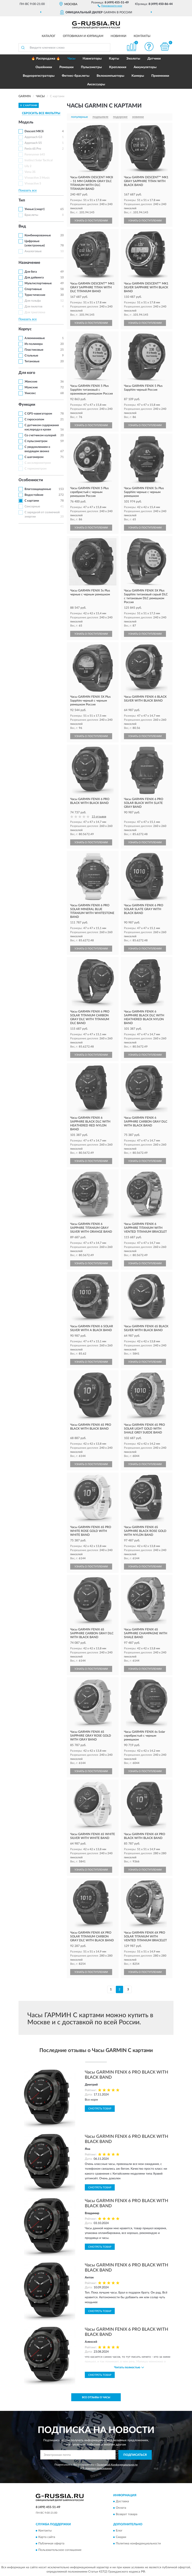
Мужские (31, 387)
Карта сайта (46, 2537)
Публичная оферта (51, 2543)
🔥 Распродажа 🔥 (45, 58)
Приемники (160, 75)
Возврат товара (126, 2514)
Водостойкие (34, 494)
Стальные (31, 355)
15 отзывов (99, 816)
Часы (71, 58)
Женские (31, 381)
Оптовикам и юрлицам (83, 36)
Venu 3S (30, 172)
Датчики (154, 58)
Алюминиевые (35, 338)
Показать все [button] (28, 190)
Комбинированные (38, 235)
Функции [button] (27, 405)
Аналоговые (33, 251)
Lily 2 (28, 166)
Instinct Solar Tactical (39, 160)
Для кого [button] (27, 373)
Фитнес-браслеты (75, 75)
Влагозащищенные (38, 489)
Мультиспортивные (38, 283)
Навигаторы (92, 58)
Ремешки (66, 67)
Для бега (31, 271)
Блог (119, 2530)
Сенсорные (32, 506)
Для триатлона (35, 312)
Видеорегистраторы (38, 75)
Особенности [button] (31, 480)
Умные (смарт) (35, 209)
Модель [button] (26, 122)
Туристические (35, 294)
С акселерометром (38, 462)
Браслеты (31, 215)
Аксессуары (96, 84)
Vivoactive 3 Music (37, 177)
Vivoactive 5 (33, 183)
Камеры (138, 75)
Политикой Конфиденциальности (117, 2464)
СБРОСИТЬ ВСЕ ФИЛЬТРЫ (41, 113)
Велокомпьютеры (110, 75)
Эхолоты (133, 58)
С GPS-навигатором (38, 413)
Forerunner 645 (35, 154)
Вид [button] (22, 226)
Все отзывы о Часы (96, 2397)
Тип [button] (22, 200)
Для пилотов (33, 306)
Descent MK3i (34, 131)
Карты (114, 58)
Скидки (121, 2537)
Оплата (121, 2508)
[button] (110, 5)
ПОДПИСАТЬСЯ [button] (135, 2454)
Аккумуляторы (145, 67)
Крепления (117, 67)
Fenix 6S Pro (33, 148)
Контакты (142, 36)
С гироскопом (34, 419)
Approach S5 (33, 142)
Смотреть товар (99, 2108)
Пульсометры (91, 67)
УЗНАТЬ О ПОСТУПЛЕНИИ (91, 220)
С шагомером (34, 457)
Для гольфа (33, 300)
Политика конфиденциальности (138, 2543)
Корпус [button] (25, 329)
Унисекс (30, 393)
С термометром (35, 468)
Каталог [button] (49, 36)
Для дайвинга (34, 277)
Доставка (122, 2501)
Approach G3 (33, 137)
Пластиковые (34, 349)
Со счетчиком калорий (40, 435)
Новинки (118, 36)
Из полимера (34, 344)
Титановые (32, 361)
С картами (32, 500)
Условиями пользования (97, 2468)
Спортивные (33, 289)
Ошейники (44, 67)
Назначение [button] (29, 263)
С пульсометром (36, 441)
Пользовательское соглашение (59, 2549)
